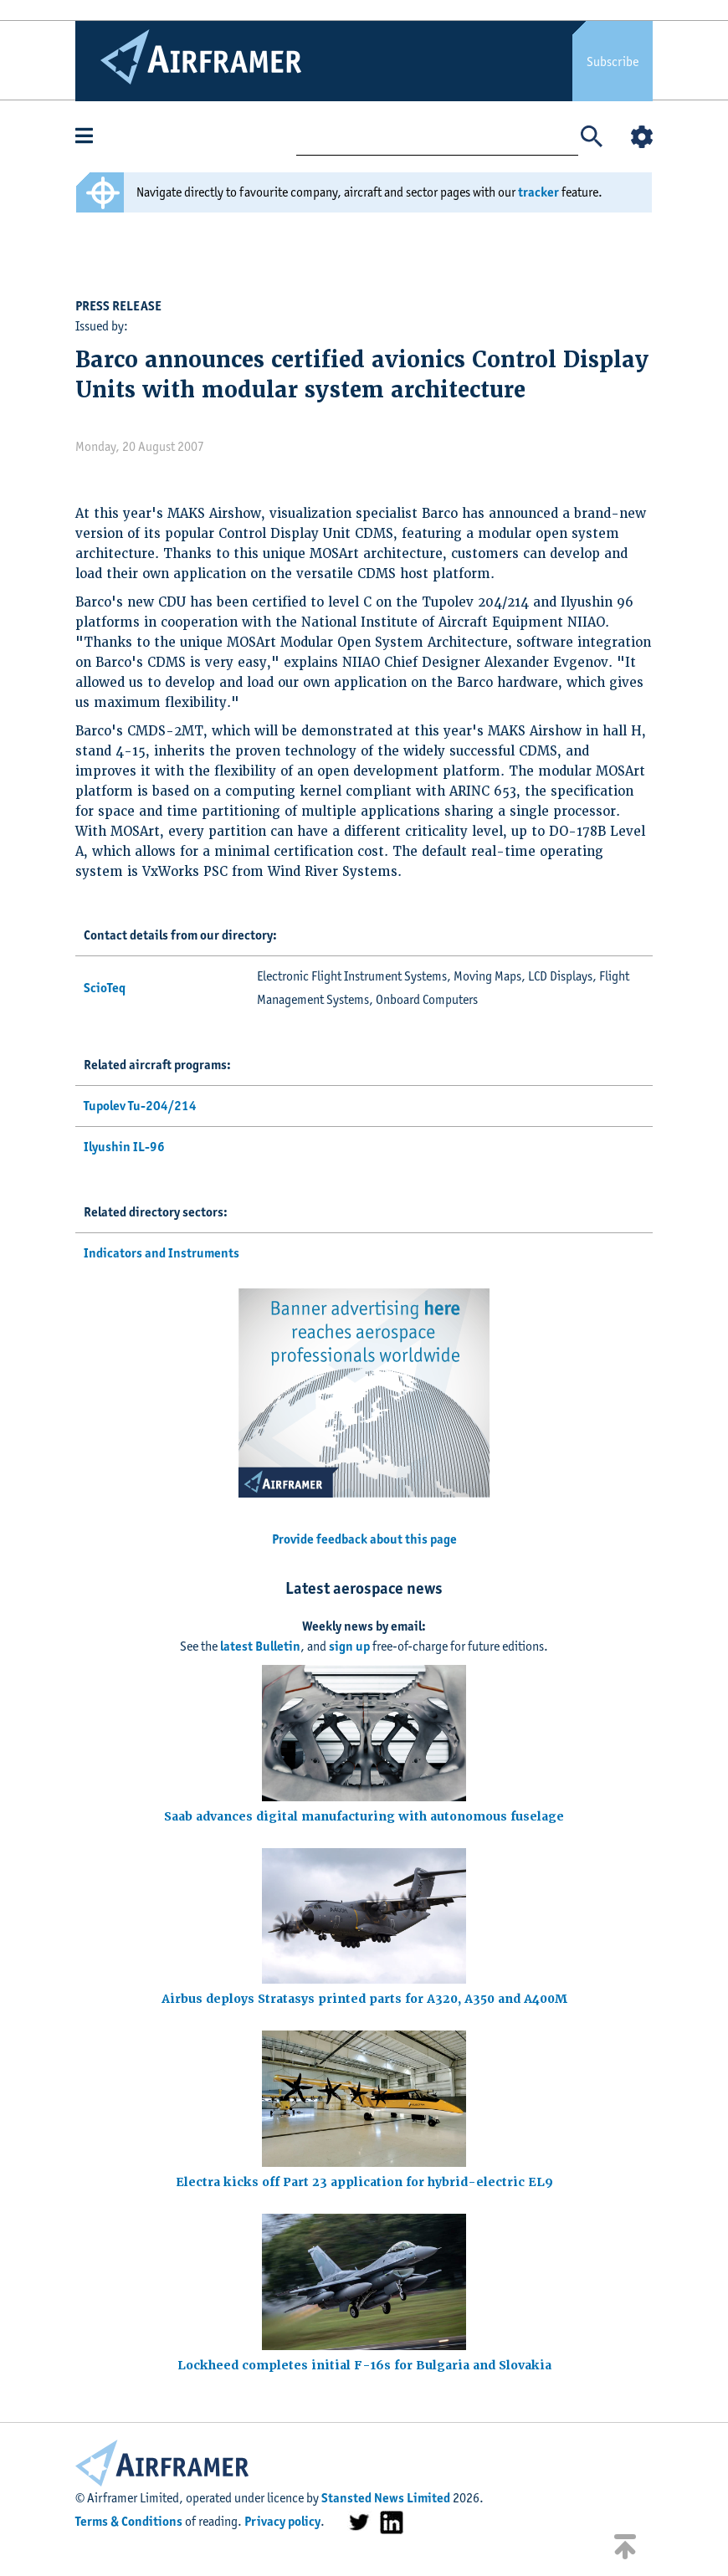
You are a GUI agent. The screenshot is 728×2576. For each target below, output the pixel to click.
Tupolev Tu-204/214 (140, 1106)
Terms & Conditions (128, 2521)
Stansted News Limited (385, 2498)
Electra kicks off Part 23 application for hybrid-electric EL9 (364, 2181)
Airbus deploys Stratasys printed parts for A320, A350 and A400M (364, 1998)
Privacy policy (282, 2521)
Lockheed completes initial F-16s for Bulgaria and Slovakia (364, 2365)
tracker (538, 192)
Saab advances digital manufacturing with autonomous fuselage (364, 1816)
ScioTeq (105, 988)
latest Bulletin (260, 1646)
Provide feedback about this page (364, 1539)
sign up (349, 1646)
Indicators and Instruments (161, 1253)
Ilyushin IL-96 (124, 1147)
